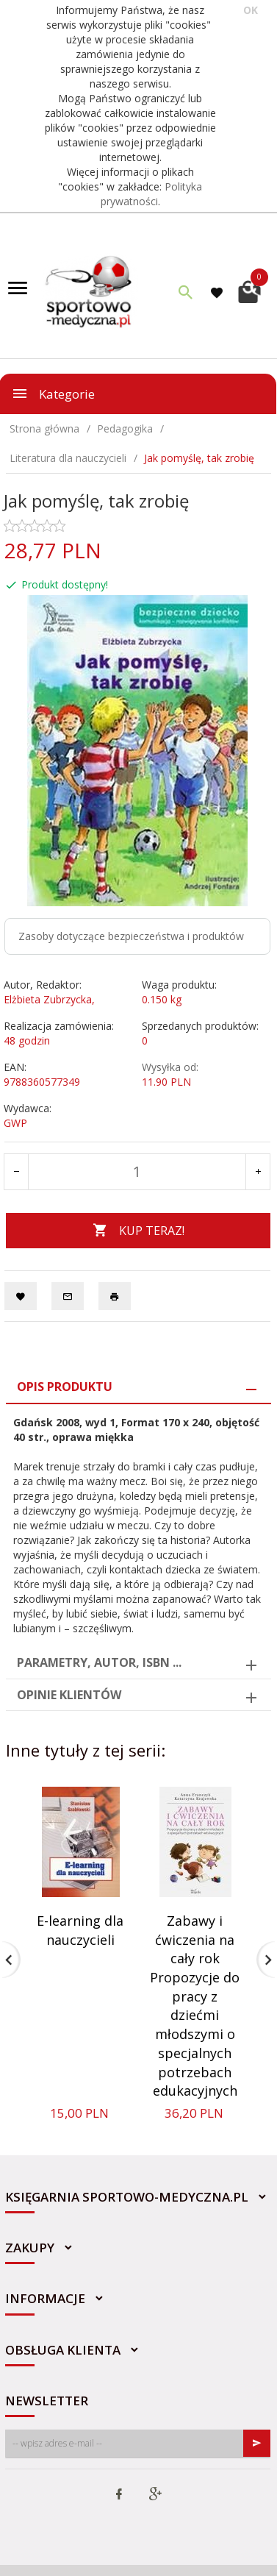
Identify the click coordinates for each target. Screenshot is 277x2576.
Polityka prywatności (152, 193)
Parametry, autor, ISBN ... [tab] (99, 1662)
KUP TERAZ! (138, 1231)
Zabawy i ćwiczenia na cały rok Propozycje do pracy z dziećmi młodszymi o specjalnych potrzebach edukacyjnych (195, 2005)
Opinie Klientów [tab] (69, 1695)
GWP (15, 1123)
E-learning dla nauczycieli (80, 1930)
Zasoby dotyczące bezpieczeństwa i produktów (131, 936)
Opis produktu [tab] (64, 1386)
